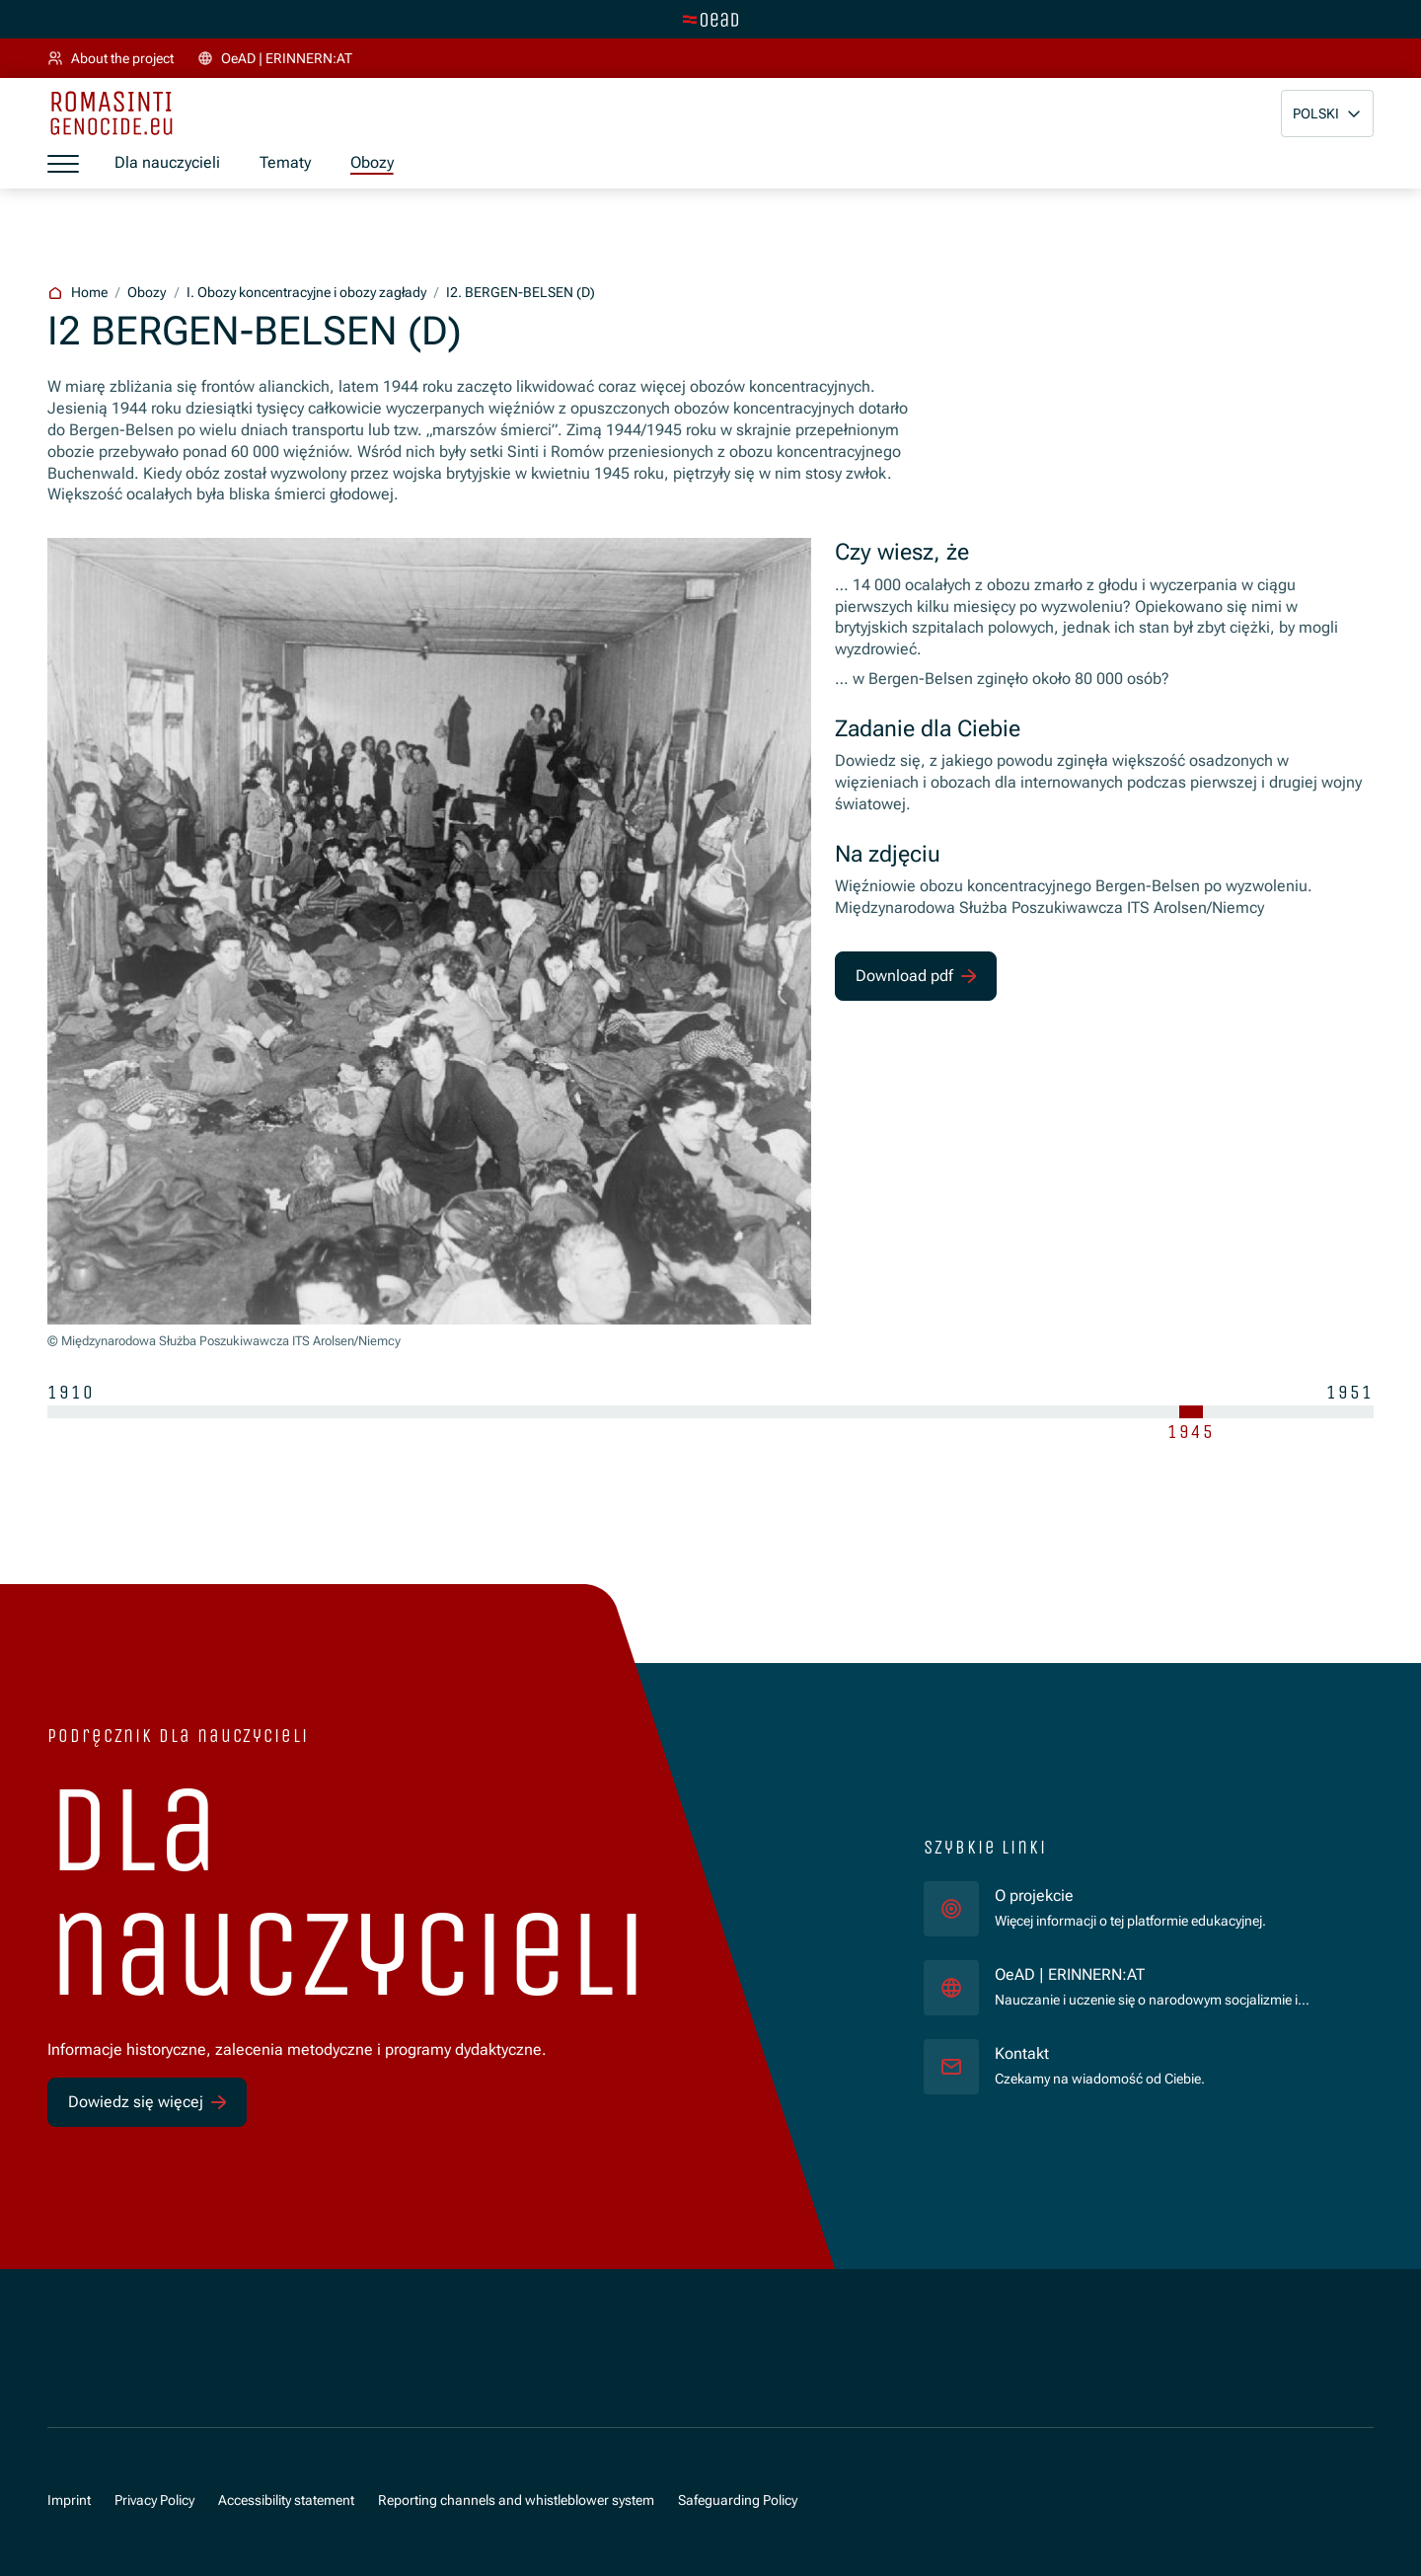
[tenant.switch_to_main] (710, 20)
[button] (1327, 113)
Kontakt (1022, 2054)
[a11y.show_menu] (63, 164)
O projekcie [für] (1034, 1896)
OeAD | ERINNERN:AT (1168, 1974)
